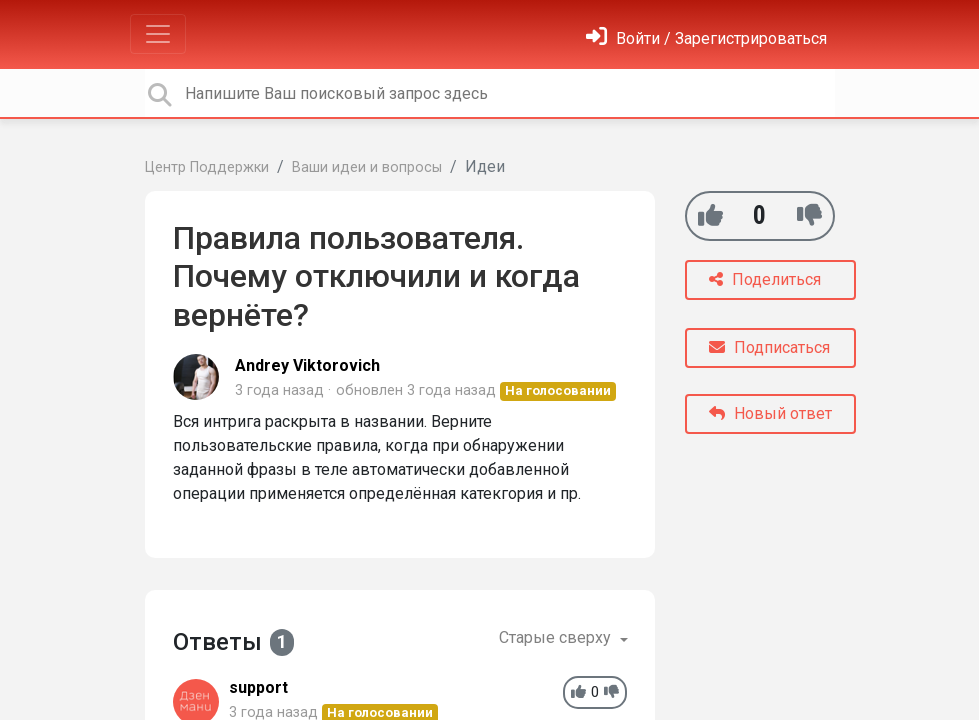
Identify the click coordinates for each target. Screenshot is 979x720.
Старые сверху (557, 637)
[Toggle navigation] (158, 34)
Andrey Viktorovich (307, 365)
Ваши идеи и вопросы (367, 167)
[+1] (710, 215)
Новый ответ (770, 413)
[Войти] (706, 38)
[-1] (809, 215)
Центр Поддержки (207, 167)
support (258, 687)
